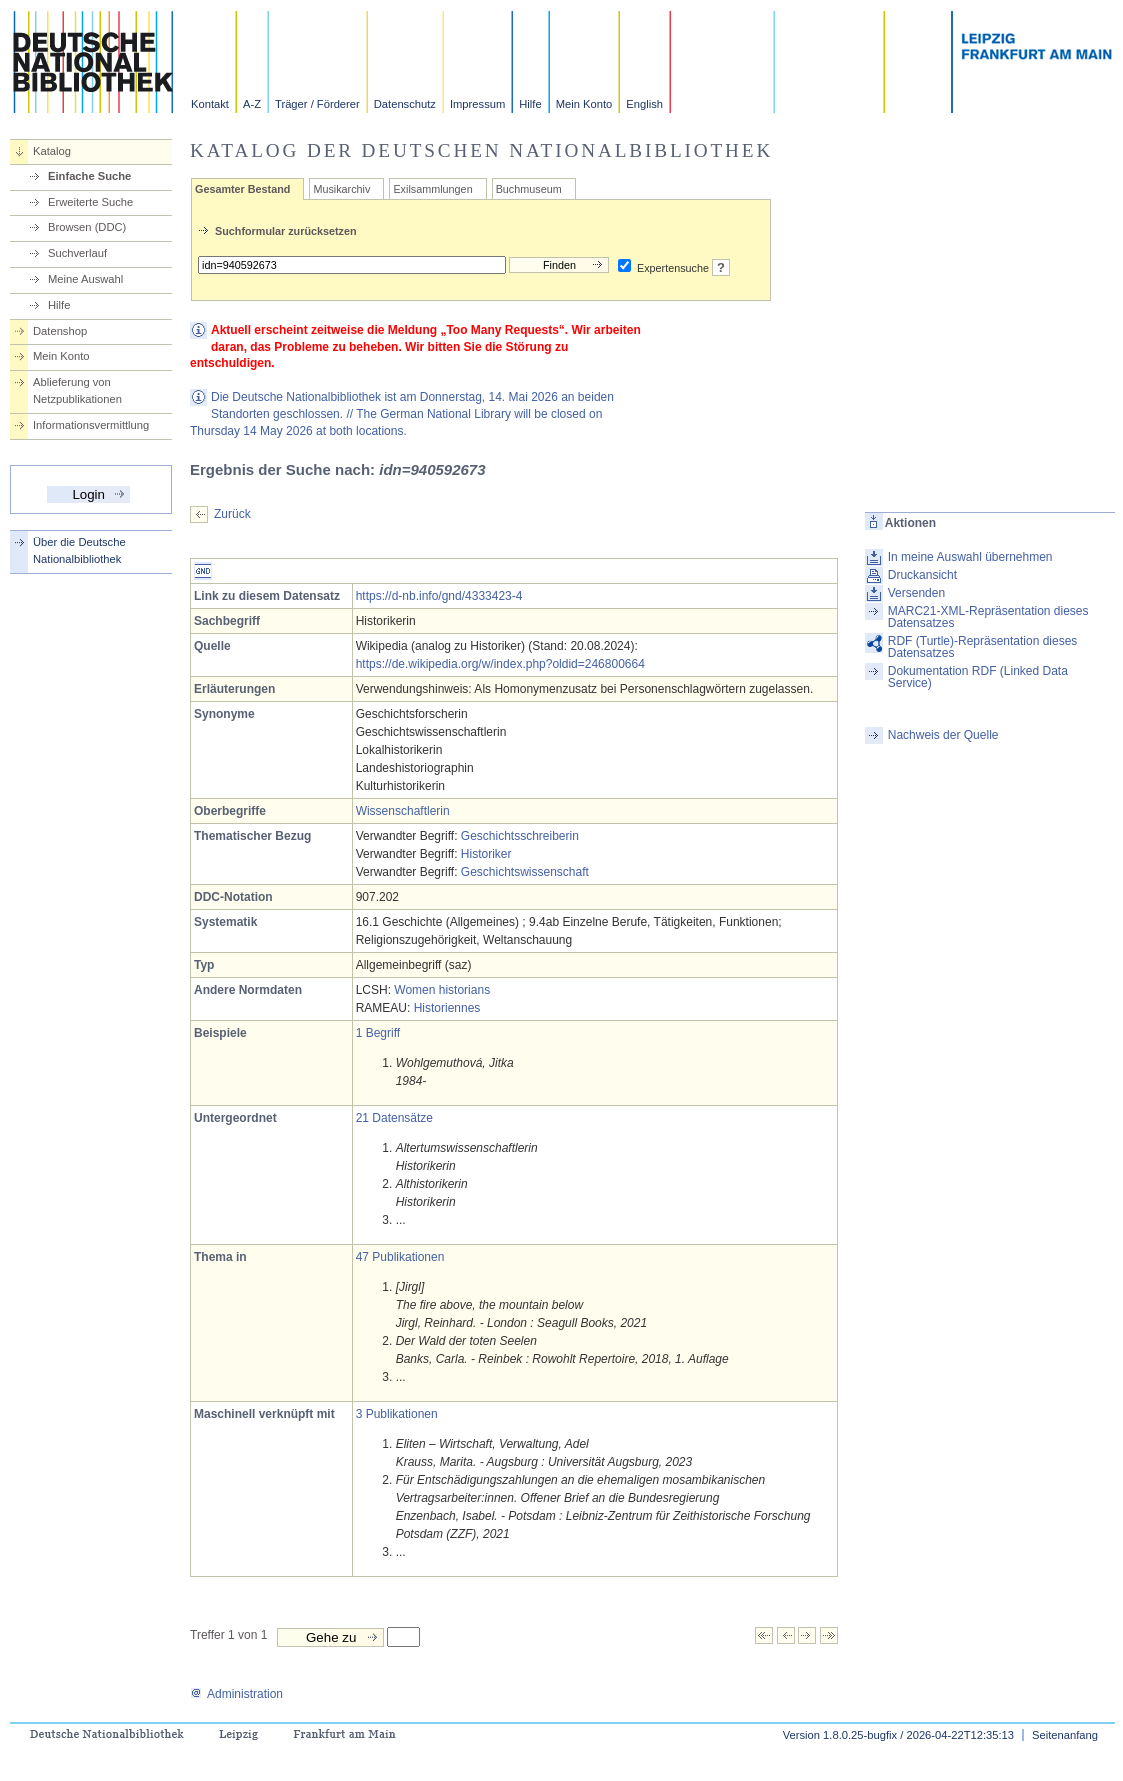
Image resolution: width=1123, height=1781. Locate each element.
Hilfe (530, 104)
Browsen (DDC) (87, 227)
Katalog (52, 151)
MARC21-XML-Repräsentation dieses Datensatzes (988, 617)
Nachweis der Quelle (943, 735)
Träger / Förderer (317, 104)
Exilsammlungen (432, 189)
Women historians (442, 990)
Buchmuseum (529, 189)
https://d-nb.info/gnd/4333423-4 (439, 596)
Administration (236, 1694)
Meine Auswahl (85, 279)
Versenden (916, 593)
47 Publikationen (400, 1257)
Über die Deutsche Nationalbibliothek (79, 550)
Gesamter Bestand (242, 189)
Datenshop (60, 331)
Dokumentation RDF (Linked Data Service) (978, 677)
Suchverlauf (77, 253)
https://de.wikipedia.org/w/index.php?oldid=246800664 (500, 664)
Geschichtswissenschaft (525, 872)
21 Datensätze (394, 1118)
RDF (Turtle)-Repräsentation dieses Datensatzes (983, 647)
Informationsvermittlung (91, 425)
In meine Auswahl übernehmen (970, 557)
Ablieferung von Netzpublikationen (77, 390)
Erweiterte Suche (90, 202)
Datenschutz (405, 104)
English (644, 104)
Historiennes (447, 1008)
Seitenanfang (1065, 1735)
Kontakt (210, 104)
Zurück (232, 514)
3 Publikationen (397, 1414)
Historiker (486, 854)
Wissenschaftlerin (403, 811)
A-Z (252, 104)
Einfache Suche (89, 176)
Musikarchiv (341, 189)
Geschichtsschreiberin (520, 836)
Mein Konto (584, 104)
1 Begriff (378, 1033)
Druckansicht (922, 575)
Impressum (477, 104)
